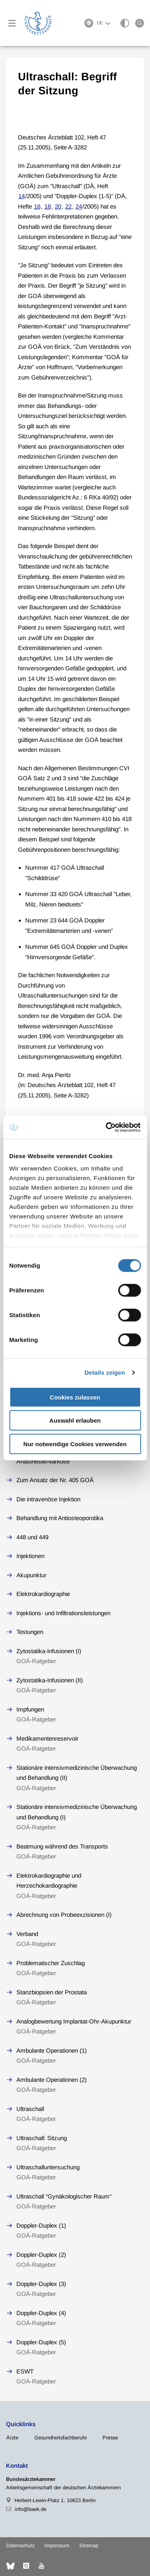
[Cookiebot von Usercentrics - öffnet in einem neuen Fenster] (107, 1127)
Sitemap (88, 2545)
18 (47, 206)
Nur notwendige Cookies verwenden (74, 1443)
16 (37, 206)
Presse (110, 2438)
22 (68, 206)
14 (21, 196)
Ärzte (12, 2438)
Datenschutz (20, 2545)
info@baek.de (30, 2509)
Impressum (57, 2545)
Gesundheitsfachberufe (60, 2438)
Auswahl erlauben (74, 1420)
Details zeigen (104, 1372)
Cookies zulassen (75, 1396)
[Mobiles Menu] (12, 23)
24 (79, 206)
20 (58, 206)
